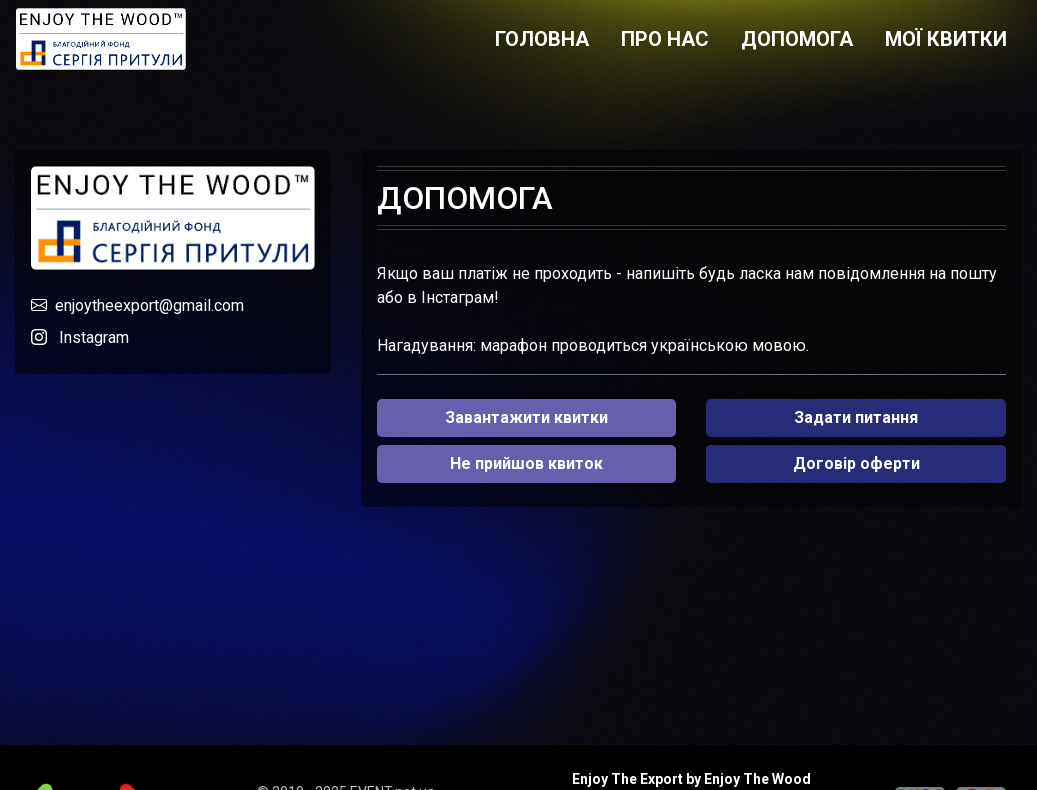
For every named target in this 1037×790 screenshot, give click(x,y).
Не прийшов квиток (526, 463)
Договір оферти (856, 463)
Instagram (94, 337)
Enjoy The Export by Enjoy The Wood (691, 779)
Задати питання (856, 417)
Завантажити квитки (526, 417)
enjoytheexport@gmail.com (149, 305)
